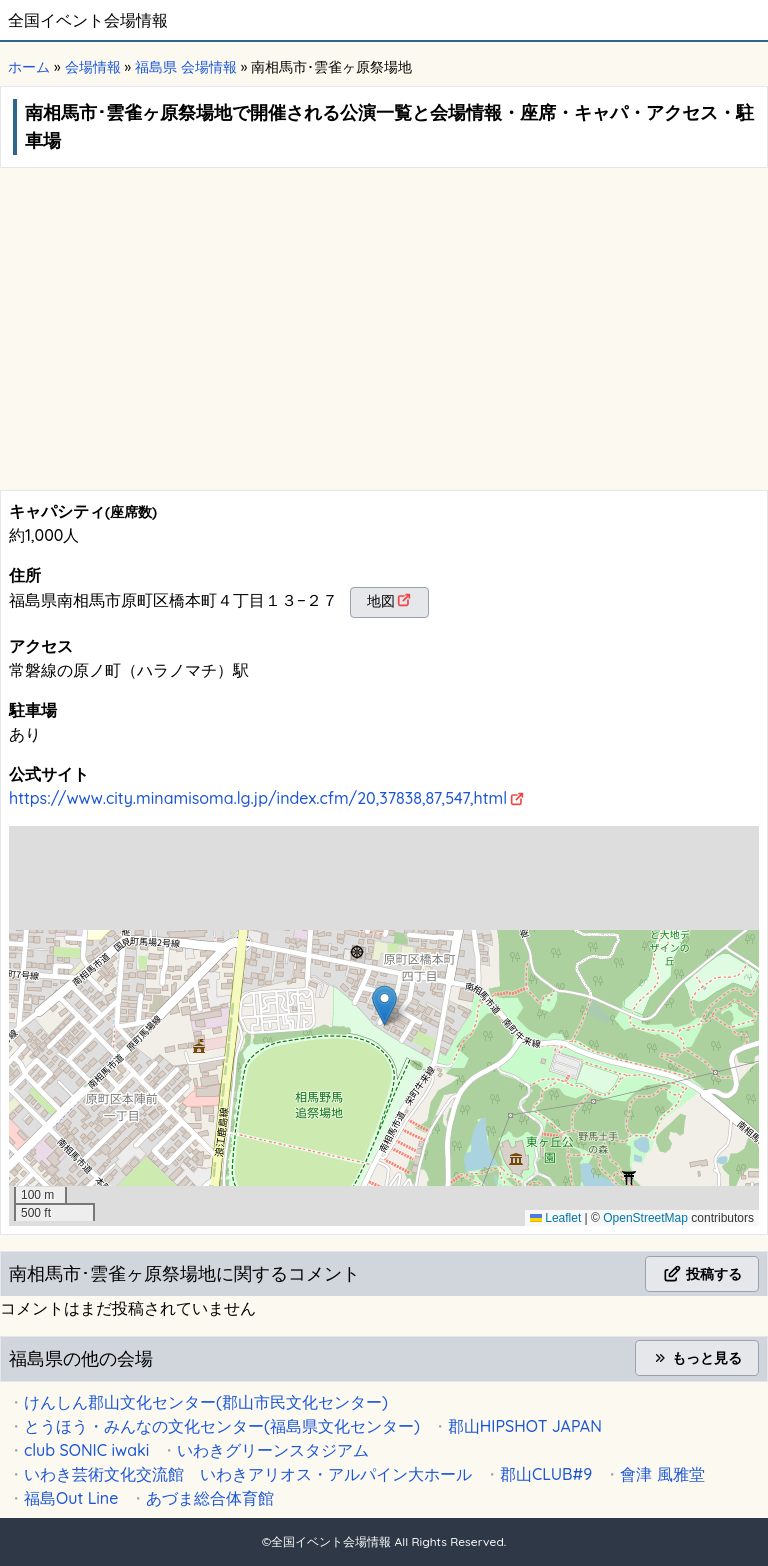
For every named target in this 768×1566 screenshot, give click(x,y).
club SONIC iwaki (86, 1450)
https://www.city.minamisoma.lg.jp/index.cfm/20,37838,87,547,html (258, 798)
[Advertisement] (384, 340)
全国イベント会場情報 (88, 20)
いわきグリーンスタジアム (273, 1450)
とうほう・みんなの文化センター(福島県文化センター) (222, 1426)
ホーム (29, 67)
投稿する (702, 1274)
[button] (384, 1005)
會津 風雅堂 (662, 1474)
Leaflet (555, 1218)
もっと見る (697, 1358)
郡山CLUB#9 (546, 1474)
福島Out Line (71, 1498)
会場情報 (93, 67)
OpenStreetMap (645, 1218)
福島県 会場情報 (186, 67)
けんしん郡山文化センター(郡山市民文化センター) (206, 1402)
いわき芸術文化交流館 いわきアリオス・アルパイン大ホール (248, 1474)
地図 (381, 601)
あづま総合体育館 (210, 1498)
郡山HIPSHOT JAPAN (525, 1426)
